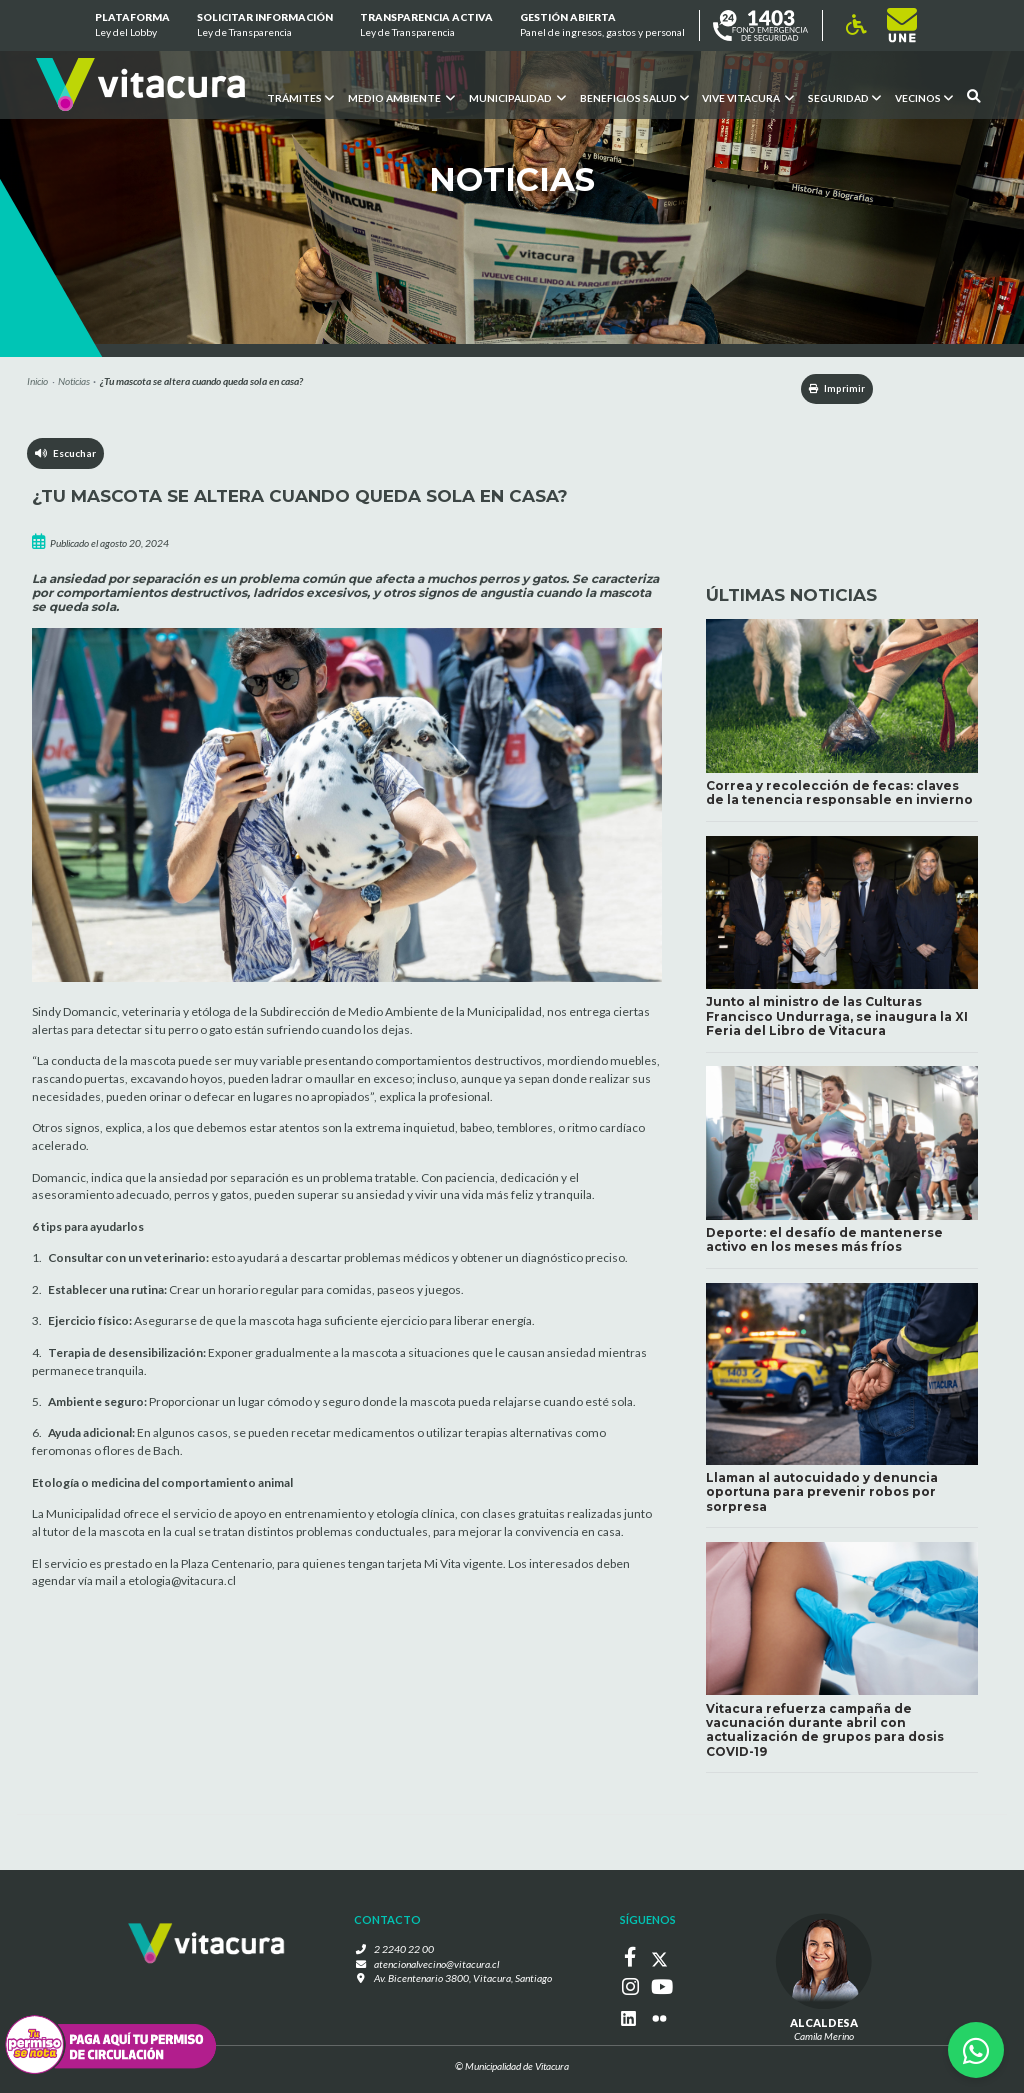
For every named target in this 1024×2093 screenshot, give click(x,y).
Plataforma (131, 26)
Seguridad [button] (844, 97)
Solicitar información (265, 26)
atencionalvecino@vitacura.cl (437, 1968)
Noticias (74, 381)
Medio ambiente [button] (400, 97)
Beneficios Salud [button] (633, 97)
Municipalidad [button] (516, 97)
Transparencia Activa (426, 26)
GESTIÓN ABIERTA (602, 26)
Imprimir (829, 389)
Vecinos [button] (924, 97)
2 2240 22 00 (409, 1953)
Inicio (37, 381)
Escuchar (66, 455)
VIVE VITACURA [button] (748, 97)
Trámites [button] (299, 97)
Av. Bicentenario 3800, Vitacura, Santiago (463, 1982)
